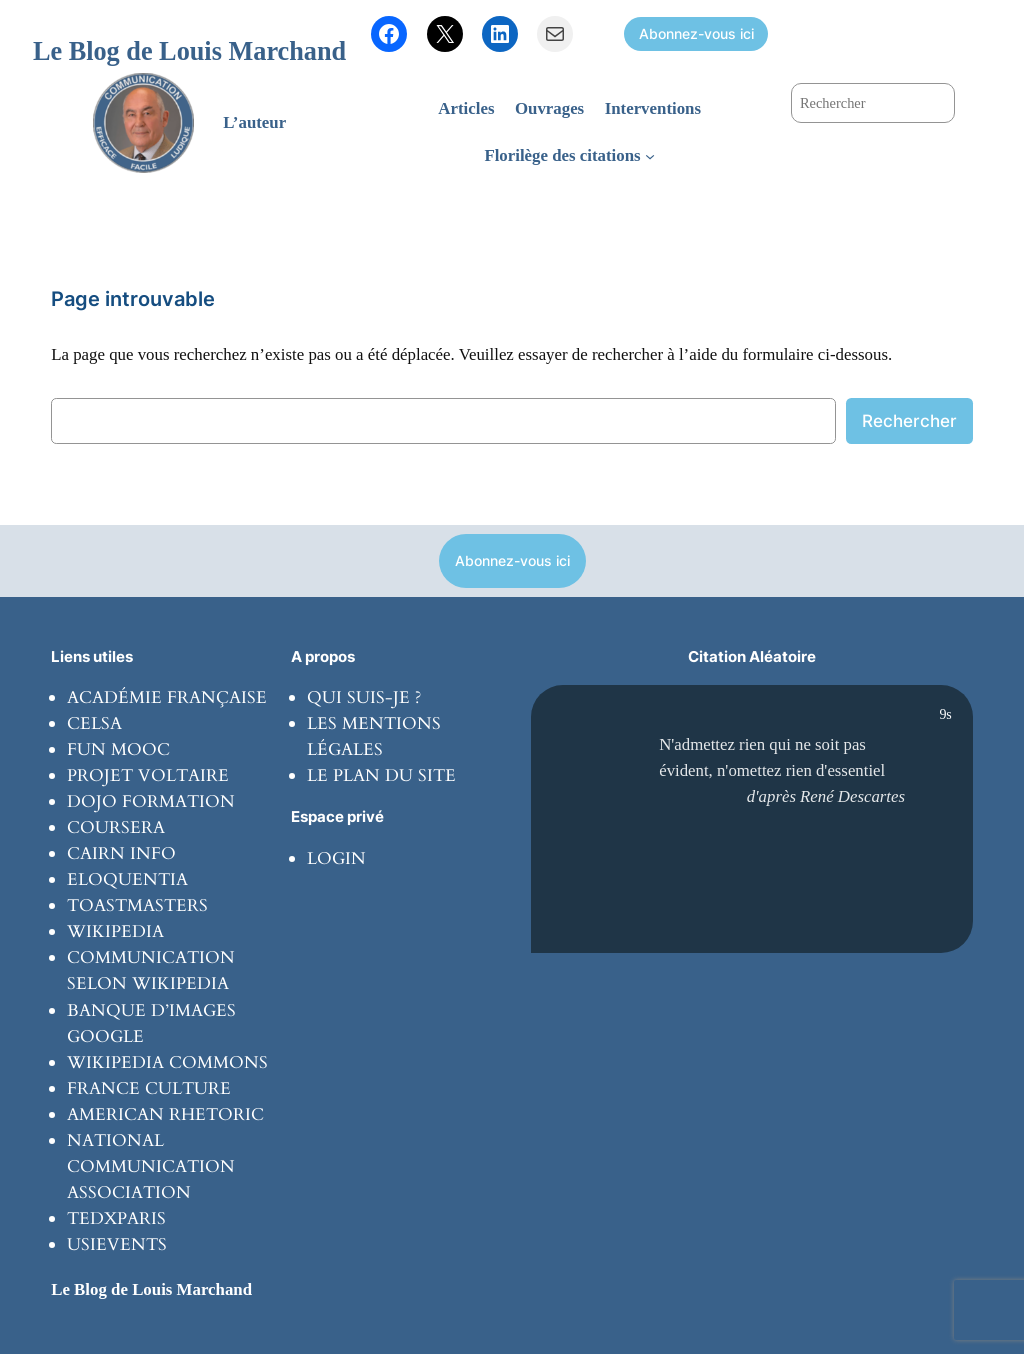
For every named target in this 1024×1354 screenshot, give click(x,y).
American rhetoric (165, 1114)
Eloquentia (127, 879)
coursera (116, 827)
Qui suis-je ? (364, 697)
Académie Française (167, 697)
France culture (149, 1088)
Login (336, 858)
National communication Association (151, 1166)
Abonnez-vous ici (696, 33)
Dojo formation (151, 801)
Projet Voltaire (148, 775)
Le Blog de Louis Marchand (189, 51)
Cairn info (121, 853)
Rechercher (909, 421)
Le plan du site (381, 775)
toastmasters (137, 905)
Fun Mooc (118, 749)
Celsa (94, 723)
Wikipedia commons (167, 1062)
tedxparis (116, 1218)
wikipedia (115, 931)
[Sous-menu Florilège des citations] (650, 156)
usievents (117, 1244)
